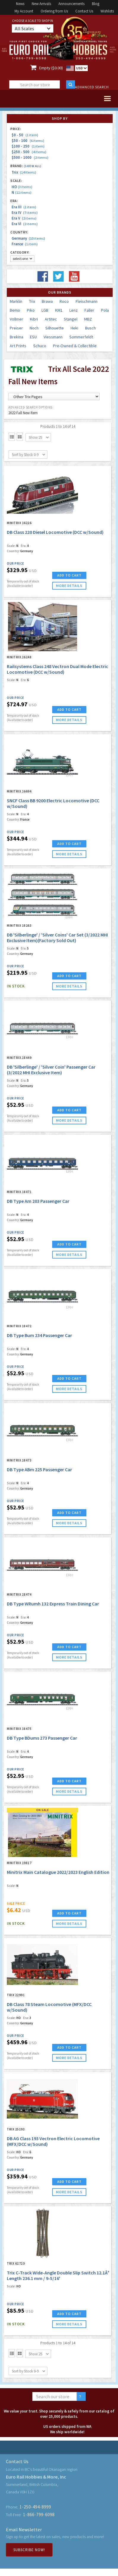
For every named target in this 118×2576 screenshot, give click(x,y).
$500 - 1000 (30, 157)
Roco (64, 301)
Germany (28, 238)
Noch (34, 328)
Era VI (25, 223)
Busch (90, 328)
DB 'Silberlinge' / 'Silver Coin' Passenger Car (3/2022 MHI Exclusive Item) (51, 1069)
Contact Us (84, 11)
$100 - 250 (28, 146)
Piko (31, 310)
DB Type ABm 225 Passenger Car (39, 1469)
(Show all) (33, 166)
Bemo (15, 310)
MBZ (88, 319)
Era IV (25, 212)
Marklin (16, 301)
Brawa (47, 301)
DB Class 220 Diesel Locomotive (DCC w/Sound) (55, 532)
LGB (45, 310)
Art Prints (18, 345)
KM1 (59, 310)
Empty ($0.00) (51, 68)
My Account (24, 11)
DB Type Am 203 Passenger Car (38, 1201)
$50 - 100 (28, 140)
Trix (24, 172)
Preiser (16, 328)
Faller (89, 310)
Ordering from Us (54, 11)
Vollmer (16, 319)
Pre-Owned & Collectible (75, 345)
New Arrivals (41, 3)
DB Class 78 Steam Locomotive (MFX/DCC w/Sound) (49, 2007)
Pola (105, 310)
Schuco (39, 345)
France (25, 243)
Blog (95, 3)
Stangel (70, 319)
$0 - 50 (25, 134)
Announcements (71, 3)
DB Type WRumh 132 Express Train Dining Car (53, 1604)
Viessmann (53, 337)
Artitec (51, 319)
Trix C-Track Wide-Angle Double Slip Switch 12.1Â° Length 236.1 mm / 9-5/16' (58, 2275)
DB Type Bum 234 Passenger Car (39, 1335)
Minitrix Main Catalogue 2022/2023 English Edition (58, 1872)
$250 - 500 (29, 151)
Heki (74, 328)
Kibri (34, 319)
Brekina (16, 337)
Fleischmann (87, 301)
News (20, 3)
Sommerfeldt (81, 337)
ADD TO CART (69, 575)
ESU (33, 337)
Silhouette (54, 328)
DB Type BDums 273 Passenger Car (42, 1738)
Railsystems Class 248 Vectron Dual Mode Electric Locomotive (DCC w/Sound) (57, 669)
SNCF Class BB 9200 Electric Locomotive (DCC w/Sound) (53, 803)
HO (22, 186)
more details (69, 585)
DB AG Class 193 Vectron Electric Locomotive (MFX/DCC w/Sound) (53, 2141)
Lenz (73, 310)
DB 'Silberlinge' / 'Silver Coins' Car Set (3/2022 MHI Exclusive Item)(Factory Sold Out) (57, 937)
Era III (24, 206)
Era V (24, 218)
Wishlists (107, 11)
